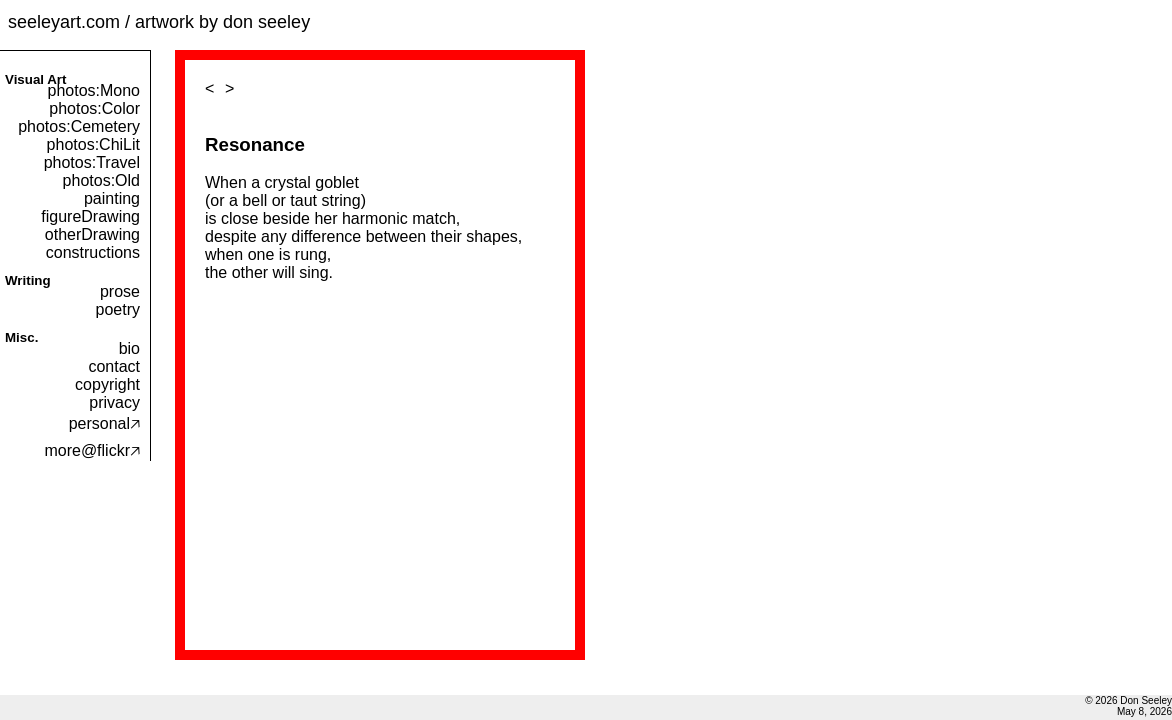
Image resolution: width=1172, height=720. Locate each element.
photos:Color (94, 108)
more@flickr (92, 450)
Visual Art (35, 79)
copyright (107, 384)
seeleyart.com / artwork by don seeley (159, 22)
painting (112, 198)
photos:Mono (93, 90)
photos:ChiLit (93, 144)
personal (104, 423)
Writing (28, 280)
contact (114, 366)
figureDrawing (90, 216)
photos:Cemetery (79, 126)
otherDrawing (92, 234)
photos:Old (101, 180)
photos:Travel (92, 162)
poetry (118, 309)
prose (120, 291)
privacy (114, 402)
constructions (93, 252)
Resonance (255, 144)
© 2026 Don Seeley (1128, 700)
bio (129, 348)
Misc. (21, 337)
